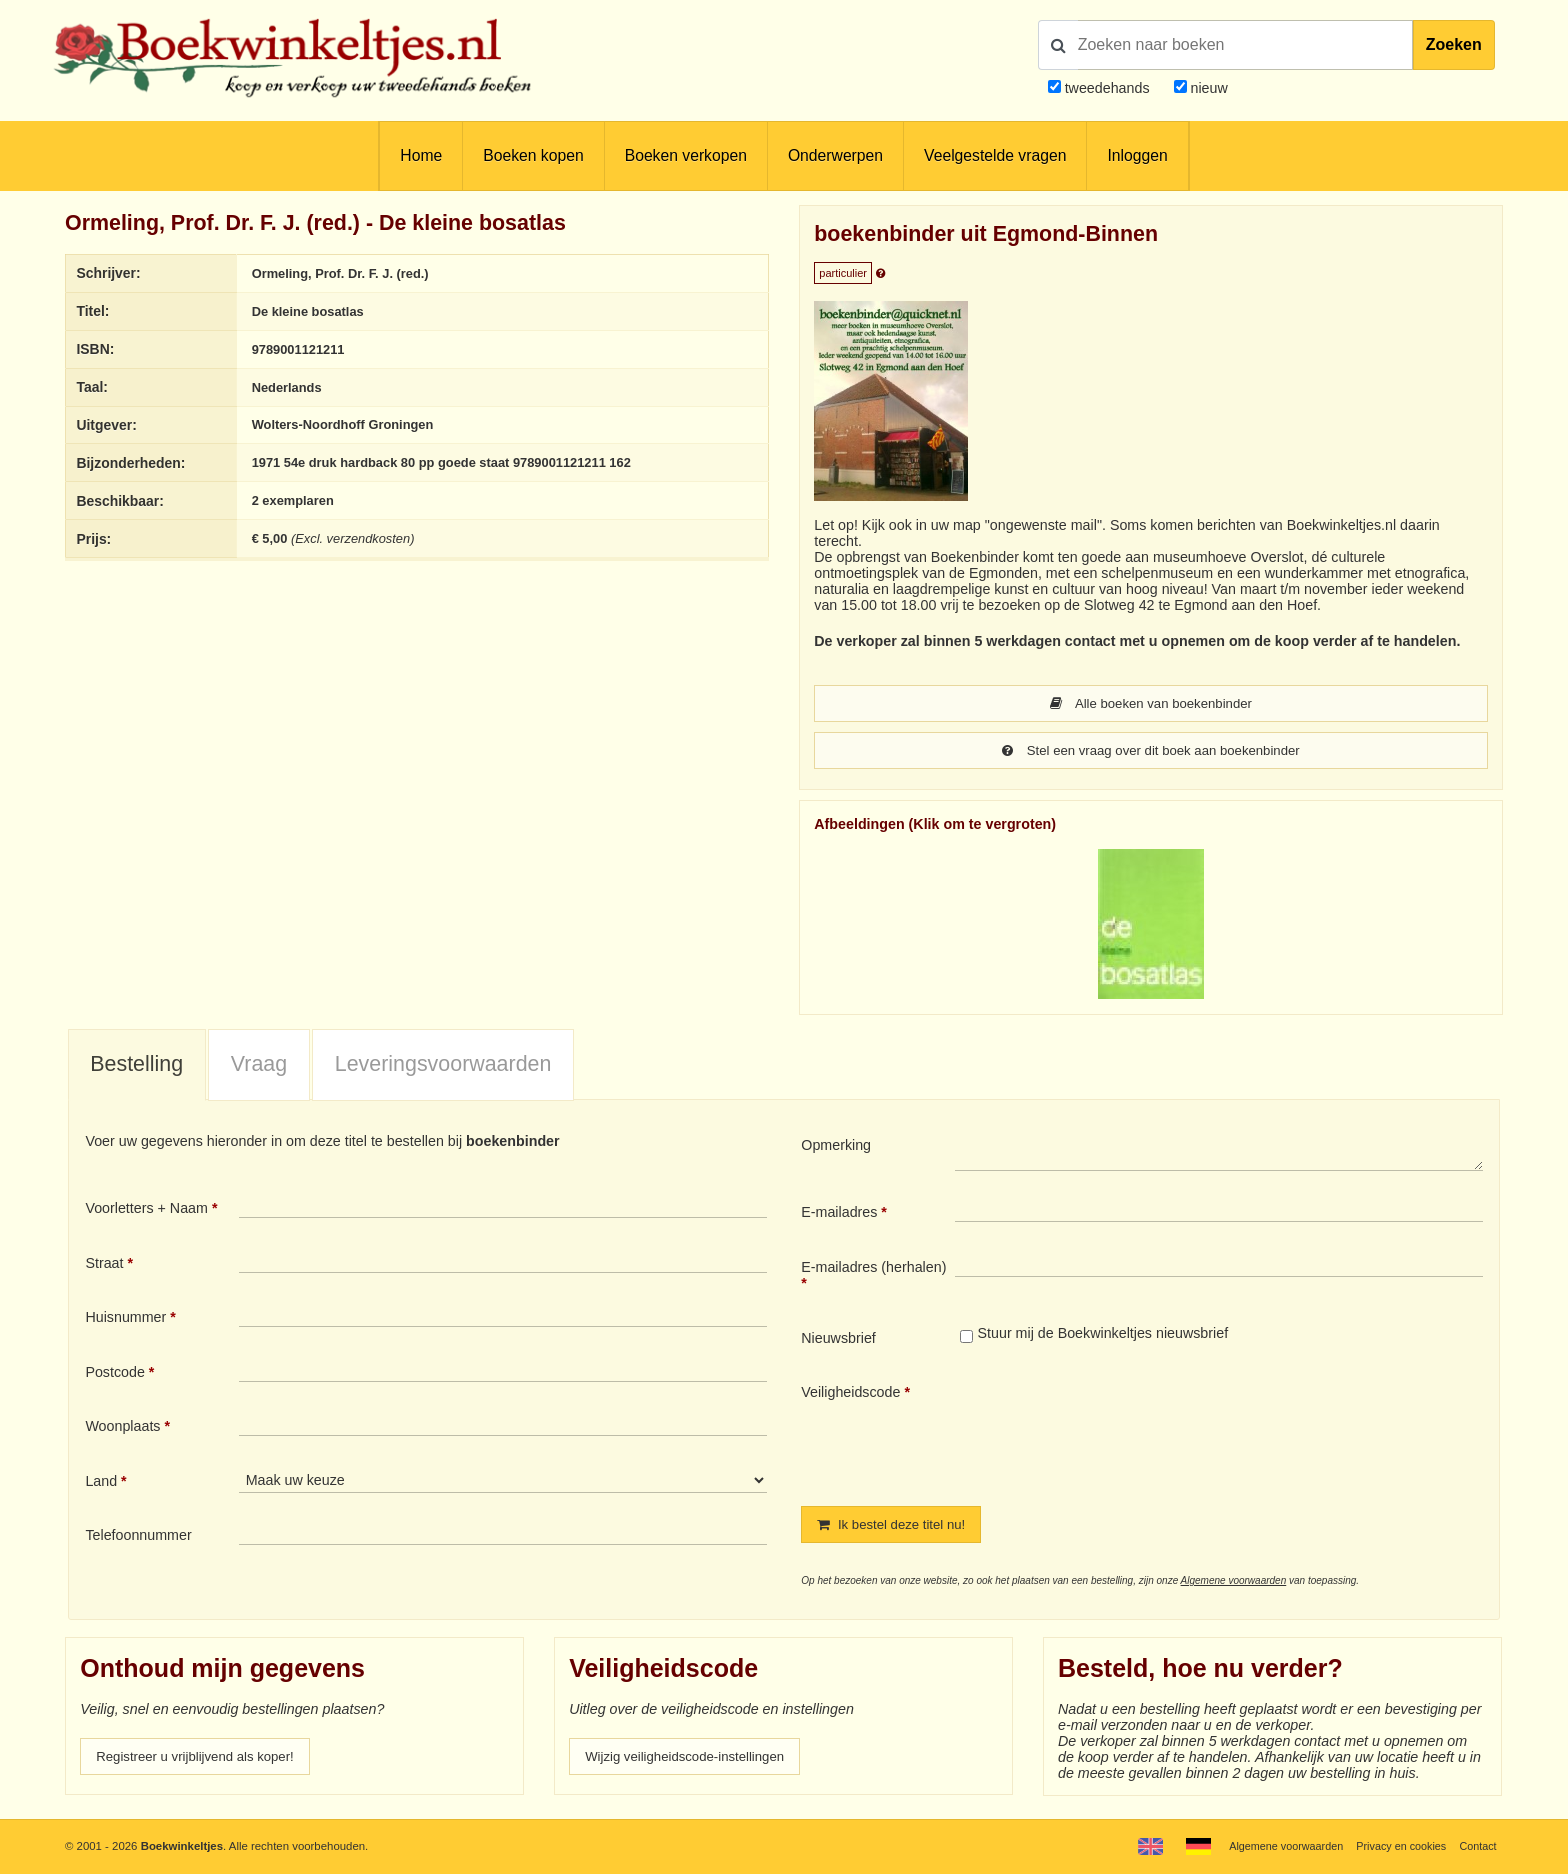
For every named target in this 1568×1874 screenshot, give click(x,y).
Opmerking (836, 1147)
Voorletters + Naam (146, 1210)
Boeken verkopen (686, 155)
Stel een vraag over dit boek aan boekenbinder (1151, 752)
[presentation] (1122, 1430)
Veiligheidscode (850, 1394)
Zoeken (1454, 44)
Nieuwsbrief (838, 1340)
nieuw (1207, 88)
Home (421, 155)
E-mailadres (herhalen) (873, 1269)
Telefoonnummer (138, 1537)
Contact (1476, 1846)
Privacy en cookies (1396, 1846)
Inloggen (1137, 155)
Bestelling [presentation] (136, 1066)
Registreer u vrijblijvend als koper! (203, 1760)
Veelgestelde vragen (995, 155)
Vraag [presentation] (259, 1066)
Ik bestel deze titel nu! (897, 1527)
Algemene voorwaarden (1234, 1583)
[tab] (137, 1068)
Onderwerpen (835, 155)
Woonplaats (122, 1428)
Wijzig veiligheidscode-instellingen (693, 1760)
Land (101, 1483)
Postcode (114, 1374)
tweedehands (1107, 88)
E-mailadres (839, 1214)
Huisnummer (125, 1319)
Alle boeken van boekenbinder (1151, 704)
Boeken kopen (533, 155)
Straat (104, 1265)
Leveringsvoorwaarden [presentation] (443, 1066)
